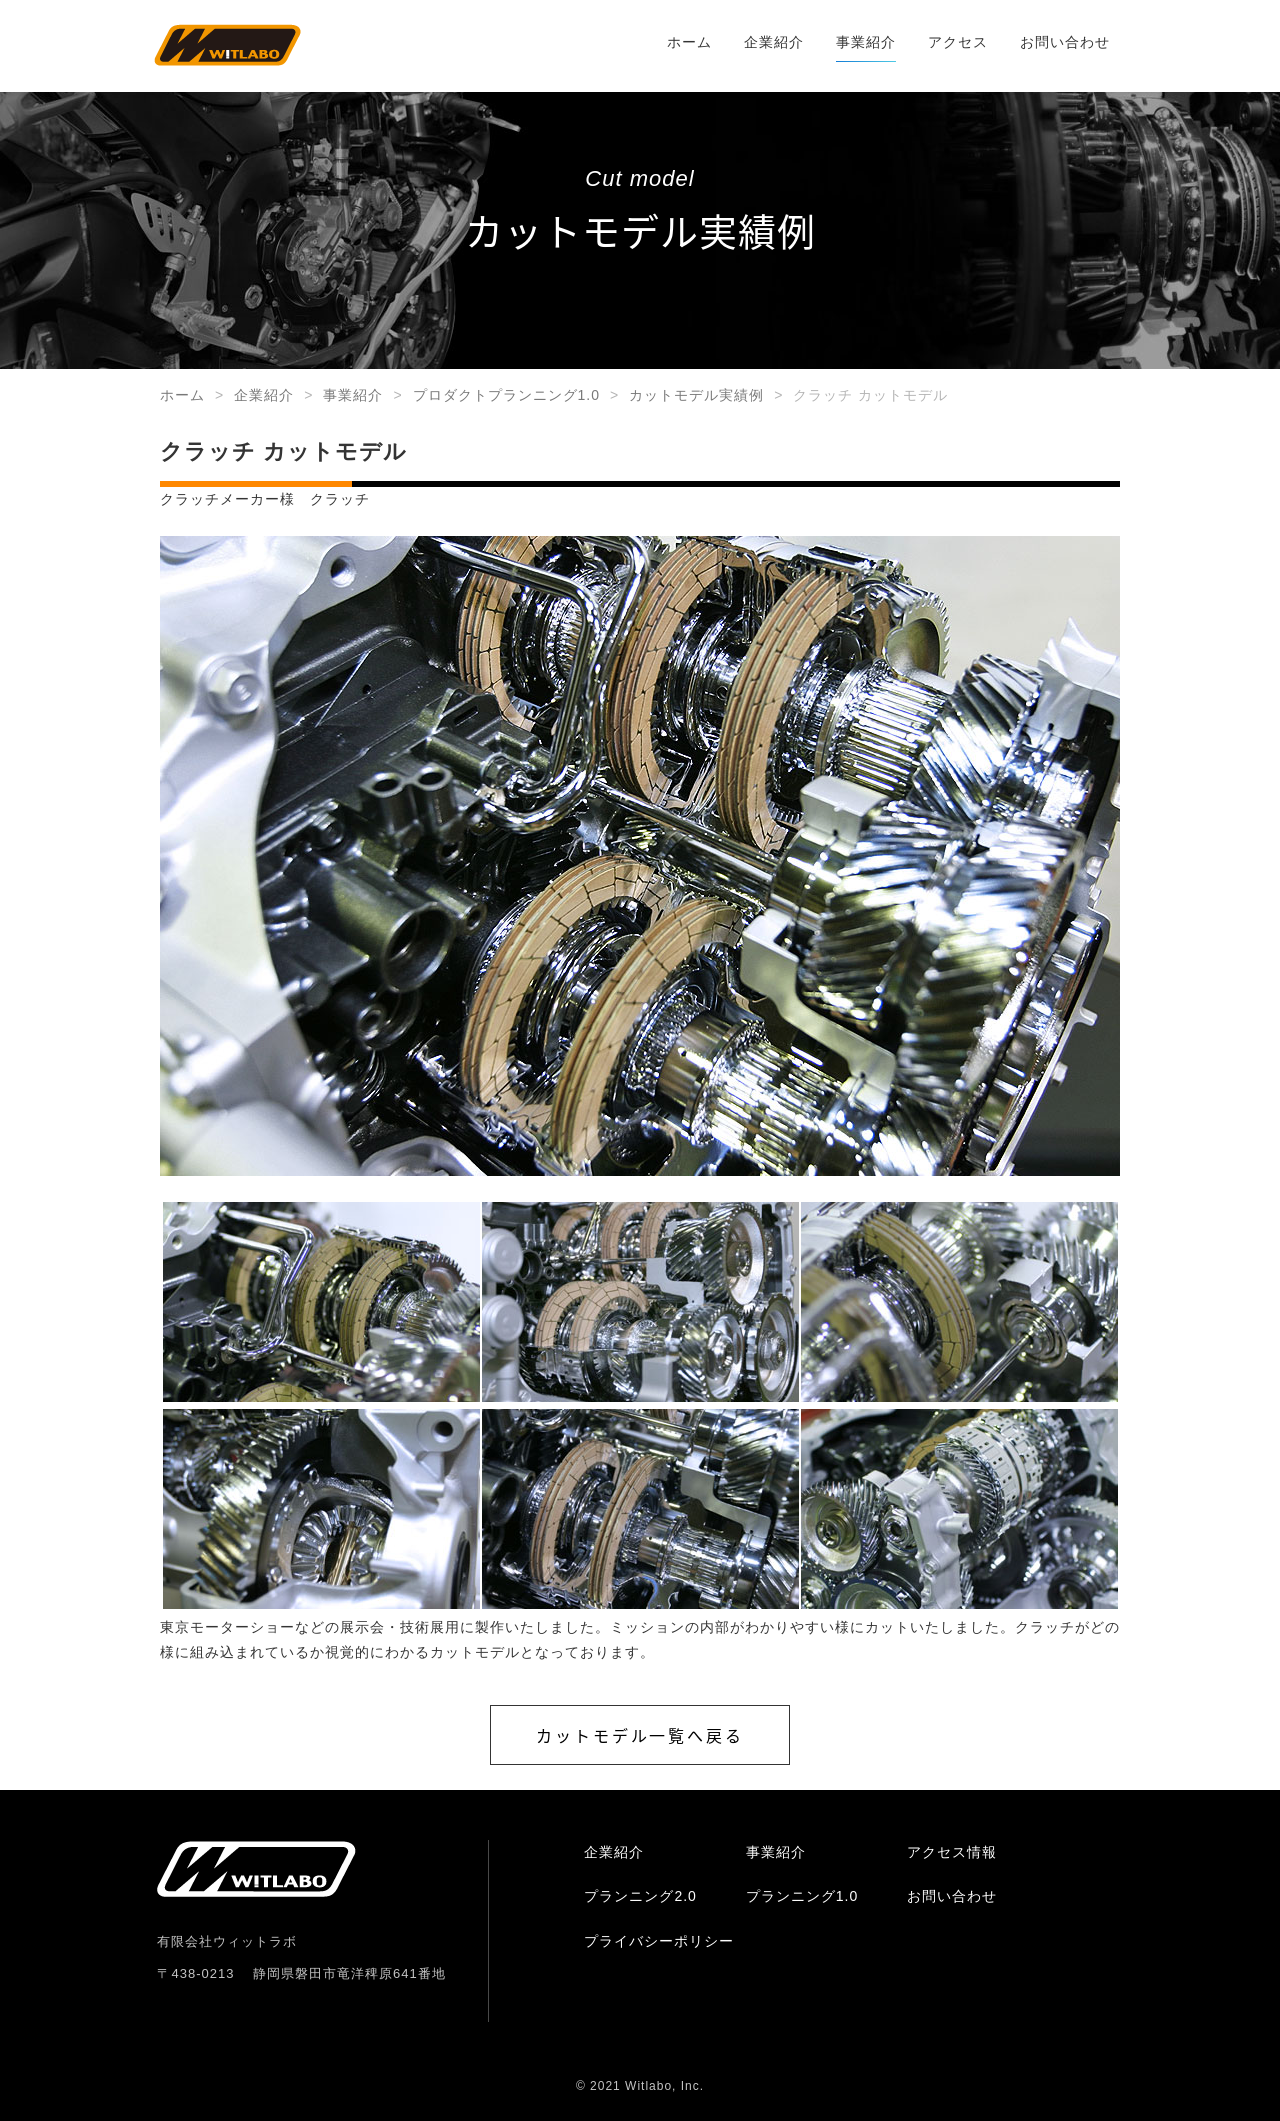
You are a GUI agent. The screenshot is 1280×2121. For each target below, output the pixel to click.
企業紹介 (774, 42)
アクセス (958, 42)
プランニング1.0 (802, 1896)
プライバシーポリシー (659, 1941)
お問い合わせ (1065, 42)
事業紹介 (866, 42)
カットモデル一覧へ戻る (640, 1735)
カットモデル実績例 (696, 395)
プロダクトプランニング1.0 (506, 395)
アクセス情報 (952, 1852)
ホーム (689, 42)
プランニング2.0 (640, 1896)
